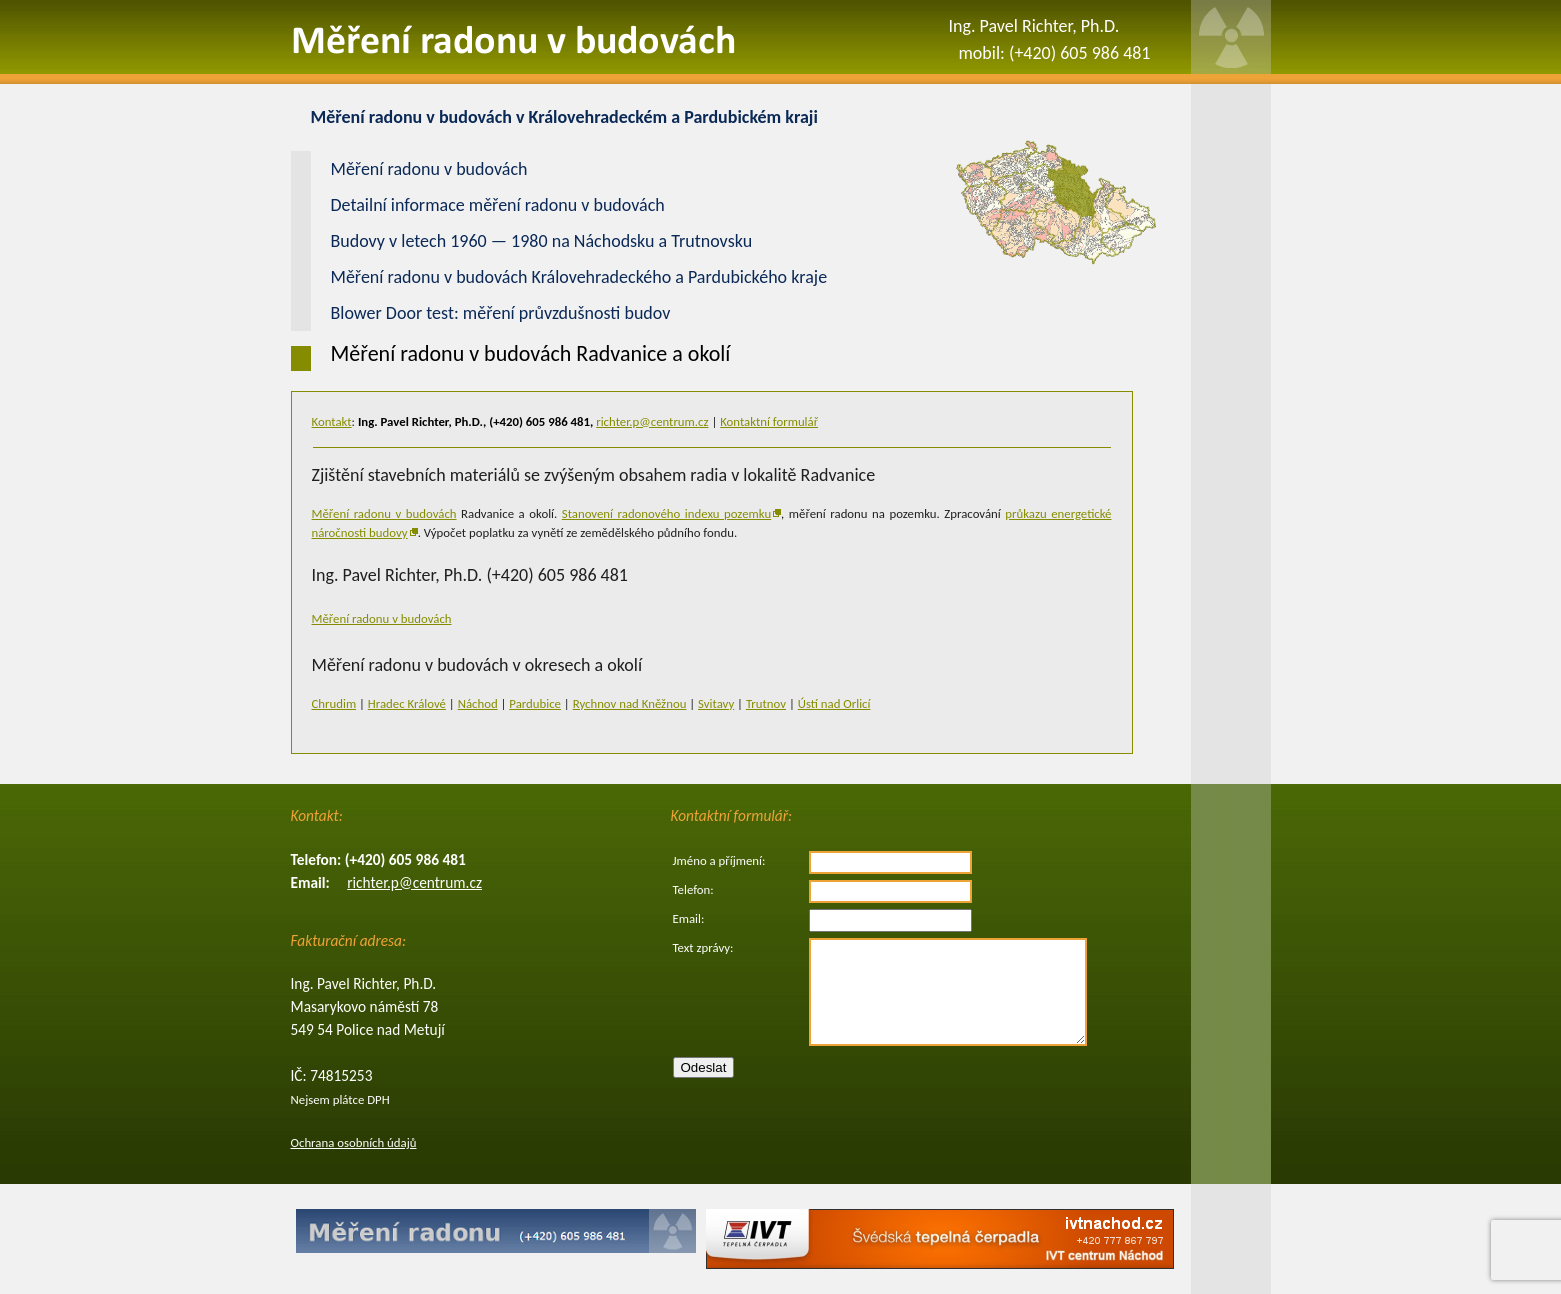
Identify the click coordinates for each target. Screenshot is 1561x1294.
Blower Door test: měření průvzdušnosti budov (501, 313)
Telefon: (693, 889)
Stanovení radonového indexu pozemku (666, 513)
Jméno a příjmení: (719, 860)
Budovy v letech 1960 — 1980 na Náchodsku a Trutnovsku (542, 241)
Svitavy (716, 703)
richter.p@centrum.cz (652, 421)
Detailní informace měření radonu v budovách (498, 205)
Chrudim (334, 703)
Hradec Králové (407, 703)
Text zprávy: (703, 947)
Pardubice (535, 703)
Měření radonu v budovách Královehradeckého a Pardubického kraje (579, 277)
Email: (689, 918)
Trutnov (766, 703)
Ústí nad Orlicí (834, 703)
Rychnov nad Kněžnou (630, 703)
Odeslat (704, 1067)
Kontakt (332, 421)
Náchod (478, 703)
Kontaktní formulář (769, 421)
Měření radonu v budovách (384, 513)
